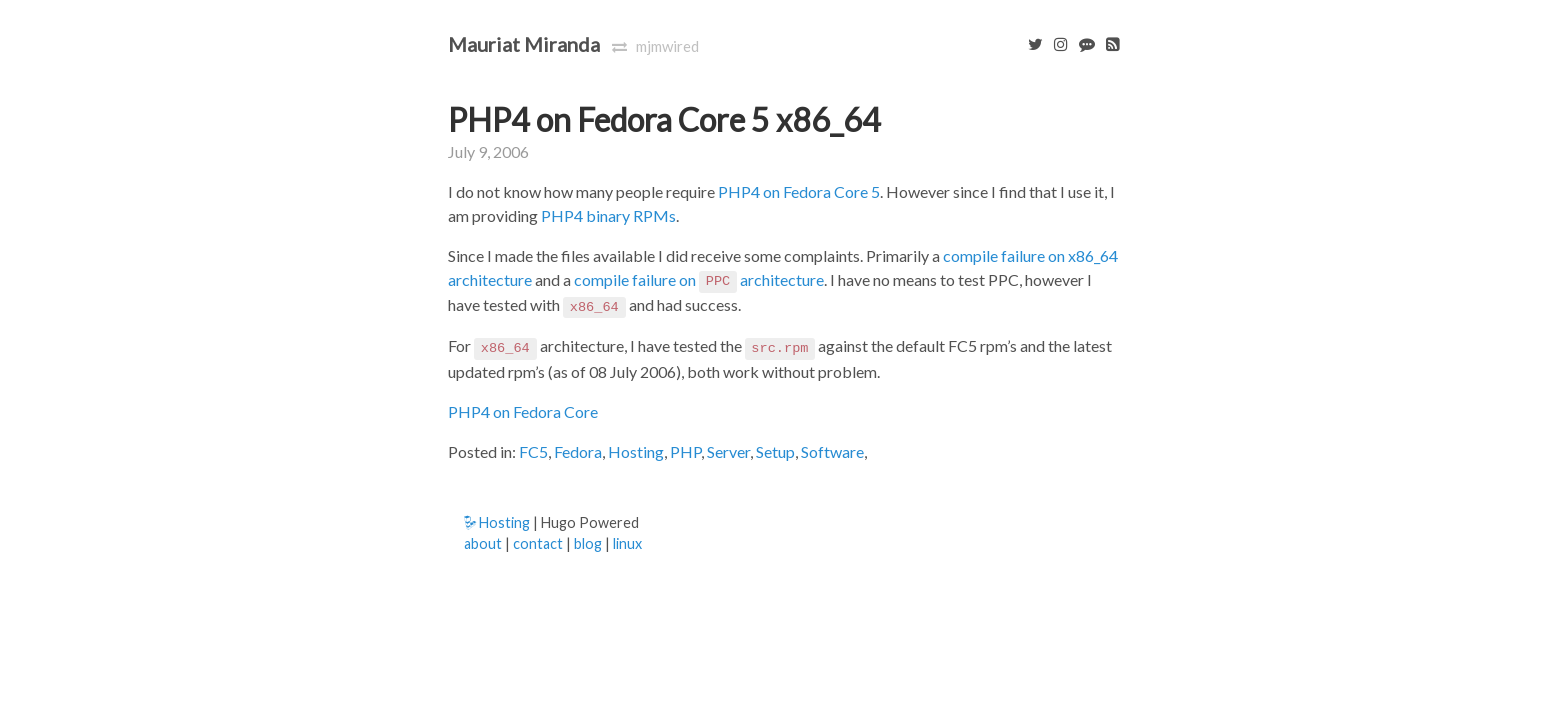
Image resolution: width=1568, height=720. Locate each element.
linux (627, 543)
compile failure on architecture (699, 279)
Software (832, 451)
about (483, 543)
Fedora (578, 451)
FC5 (533, 451)
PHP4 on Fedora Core (523, 411)
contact (538, 543)
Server (728, 451)
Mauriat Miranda (524, 44)
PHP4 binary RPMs (608, 215)
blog (588, 543)
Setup (775, 451)
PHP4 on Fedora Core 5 (799, 191)
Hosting (636, 451)
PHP (685, 451)
